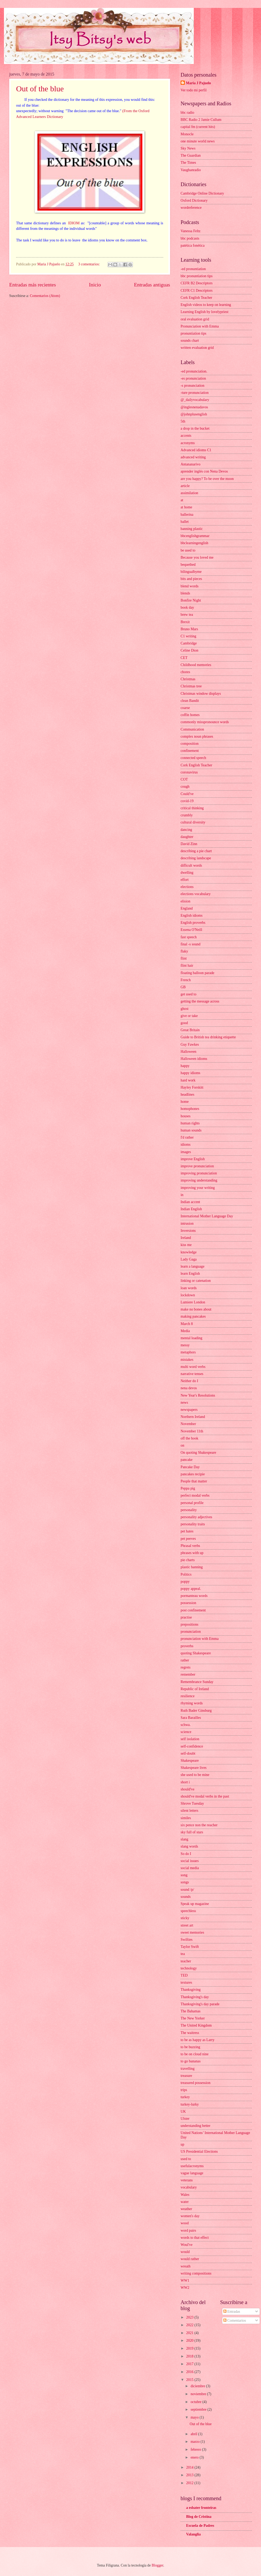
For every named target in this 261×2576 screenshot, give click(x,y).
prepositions (189, 1624)
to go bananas (191, 2061)
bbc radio (187, 113)
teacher (186, 1961)
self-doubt (188, 1753)
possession (188, 1603)
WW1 (185, 2280)
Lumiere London (193, 1302)
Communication (192, 729)
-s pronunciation (192, 386)
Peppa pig (188, 1488)
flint (184, 958)
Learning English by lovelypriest (204, 312)
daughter (187, 837)
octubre (196, 2402)
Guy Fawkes (190, 1044)
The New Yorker (193, 2018)
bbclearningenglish (194, 543)
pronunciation (191, 1632)
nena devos (189, 1388)
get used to (188, 994)
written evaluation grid (197, 348)
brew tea (187, 615)
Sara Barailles (191, 1718)
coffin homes (190, 715)
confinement (190, 751)
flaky (184, 951)
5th (183, 421)
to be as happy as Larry (197, 2040)
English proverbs (193, 923)
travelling (188, 2069)
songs (185, 1882)
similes (186, 1818)
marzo (196, 2442)
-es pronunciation (193, 378)
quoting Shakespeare (196, 1653)
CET (184, 658)
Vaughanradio (191, 170)
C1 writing (188, 636)
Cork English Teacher (196, 298)
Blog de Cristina (198, 2517)
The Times (188, 163)
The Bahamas (190, 2011)
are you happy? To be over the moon (207, 479)
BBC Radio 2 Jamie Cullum (201, 120)
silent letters (189, 1811)
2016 (190, 2372)
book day (187, 607)
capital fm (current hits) (198, 127)
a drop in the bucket (195, 428)
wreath (186, 2266)
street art (187, 1925)
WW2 (185, 2288)
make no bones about (196, 1309)
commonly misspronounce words (205, 722)
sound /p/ (187, 1890)
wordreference (191, 208)
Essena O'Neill (191, 930)
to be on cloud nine (195, 2054)
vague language (192, 2173)
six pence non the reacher (199, 1825)
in (182, 1195)
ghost (184, 1009)
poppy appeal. (191, 1589)
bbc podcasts (190, 238)
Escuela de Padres (200, 2526)
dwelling (187, 873)
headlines (187, 1094)
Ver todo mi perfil (193, 90)
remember (188, 1674)
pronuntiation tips (193, 333)
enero (195, 2457)
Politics (186, 1574)
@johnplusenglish (194, 414)
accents (186, 436)
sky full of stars (192, 1832)
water (185, 2202)
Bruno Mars (189, 629)
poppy (185, 1582)
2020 (190, 2340)
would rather (190, 2259)
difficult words (191, 865)
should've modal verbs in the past (205, 1796)
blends (185, 593)
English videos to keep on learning (206, 305)
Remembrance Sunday (197, 1682)
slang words (189, 1846)
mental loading (191, 1338)
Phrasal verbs (190, 1546)
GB (183, 987)
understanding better (195, 2126)
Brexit (185, 622)
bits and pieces (191, 579)
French (186, 980)
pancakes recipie (193, 1474)
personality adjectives (196, 1517)
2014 (190, 2467)
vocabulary (189, 2187)
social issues (190, 1861)
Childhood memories (196, 665)
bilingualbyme (191, 572)
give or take (189, 1016)
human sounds (191, 1130)
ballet (185, 522)
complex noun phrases (197, 736)
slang (184, 1839)
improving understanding (199, 1180)
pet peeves (188, 1539)
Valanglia (193, 2534)
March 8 (187, 1324)
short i (185, 1782)
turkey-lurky (190, 2104)
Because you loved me (197, 557)
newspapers (189, 1410)
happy (185, 1066)
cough (185, 786)
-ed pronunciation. (194, 371)
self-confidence (192, 1746)
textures (186, 1982)
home (185, 1102)
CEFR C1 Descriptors (196, 290)
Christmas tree (191, 686)
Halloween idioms (194, 1059)
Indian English (191, 1209)
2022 (190, 2325)
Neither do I (189, 1381)
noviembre (199, 2394)
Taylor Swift (190, 1947)
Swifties (186, 1940)
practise (186, 1617)
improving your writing (198, 1188)
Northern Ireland (193, 1417)
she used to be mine (195, 1775)
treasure (186, 2076)
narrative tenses (192, 1374)
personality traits (193, 1524)
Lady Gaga (189, 1259)
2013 (190, 2475)
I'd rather (187, 1137)
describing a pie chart (196, 851)
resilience (188, 1696)
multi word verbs (193, 1367)
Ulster (185, 2119)
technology (189, 1968)
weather (186, 2209)
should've (187, 1789)
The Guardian (191, 155)
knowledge (189, 1252)
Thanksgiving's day (195, 1997)
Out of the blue (40, 88)
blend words (190, 586)
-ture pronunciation (195, 393)
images (186, 1152)
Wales (185, 2195)
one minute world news (198, 141)
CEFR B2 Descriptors (196, 283)
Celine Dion (189, 650)
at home (186, 507)
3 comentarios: (89, 264)
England (187, 908)
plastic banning (192, 1567)
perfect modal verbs (195, 1495)
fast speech (189, 937)
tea (183, 1954)
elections (187, 887)
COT (184, 779)
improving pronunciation (199, 1173)
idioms (186, 1144)
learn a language (192, 1266)
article (185, 486)
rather (185, 1660)
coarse (185, 708)
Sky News (188, 148)
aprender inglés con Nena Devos (204, 471)
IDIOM (73, 223)
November (188, 1424)
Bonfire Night (191, 600)
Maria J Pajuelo (198, 83)
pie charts (188, 1560)
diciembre (198, 2386)
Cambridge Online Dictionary (202, 193)
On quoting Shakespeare (198, 1453)
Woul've (186, 2245)
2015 (190, 2380)
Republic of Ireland (195, 1689)
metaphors (188, 1352)
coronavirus (189, 772)
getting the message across (200, 1001)
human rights (190, 1123)
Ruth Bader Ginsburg (196, 1711)
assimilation (189, 493)
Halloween (188, 1052)
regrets (186, 1667)
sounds (186, 1897)
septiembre (199, 2409)
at (182, 500)
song (184, 1875)
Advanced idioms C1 (196, 450)
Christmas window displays (201, 694)
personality (189, 1510)
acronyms (188, 443)
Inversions (188, 1231)
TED (184, 1975)
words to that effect (195, 2238)
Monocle (187, 134)
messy (185, 1345)
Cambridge (189, 643)
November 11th (192, 1431)
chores (185, 672)
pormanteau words (194, 1596)
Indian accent (190, 1202)
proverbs (187, 1646)
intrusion (187, 1223)
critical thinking (192, 808)
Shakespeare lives (193, 1768)
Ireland (186, 1238)
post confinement (193, 1610)
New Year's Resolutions (198, 1395)
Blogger (157, 2565)
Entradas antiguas (152, 284)
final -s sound (190, 944)
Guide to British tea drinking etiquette (208, 1037)
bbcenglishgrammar (195, 536)
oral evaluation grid (195, 319)
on (182, 1445)
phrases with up (192, 1553)
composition (190, 744)
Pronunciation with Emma (200, 326)
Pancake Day (190, 1467)
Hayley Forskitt (192, 1087)
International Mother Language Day (207, 1216)
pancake (186, 1460)
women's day (190, 2216)
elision (185, 901)
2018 (190, 2356)
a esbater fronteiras (201, 2508)
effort (184, 880)
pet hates (187, 1531)
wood (185, 2223)
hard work (188, 1080)
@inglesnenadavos (194, 407)
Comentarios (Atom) (45, 296)
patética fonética (193, 245)
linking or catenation (196, 1281)
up (182, 2144)
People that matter (194, 1481)
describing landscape (196, 858)
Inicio (95, 284)
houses (186, 1116)
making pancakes (193, 1316)
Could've (187, 794)
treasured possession (195, 2083)
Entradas (231, 2312)
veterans (187, 2180)
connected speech (193, 758)
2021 (190, 2333)
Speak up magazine (195, 1904)
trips (184, 2090)
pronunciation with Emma (200, 1639)
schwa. (186, 1725)
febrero (196, 2449)
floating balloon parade (197, 973)
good (184, 1023)
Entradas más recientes (32, 284)
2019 (190, 2348)
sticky (185, 1918)
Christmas (188, 679)
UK (183, 2111)
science (186, 1732)
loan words (189, 1288)
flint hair (187, 965)
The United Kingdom (196, 2025)
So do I (186, 1854)
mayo (195, 2417)
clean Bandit (190, 701)
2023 (190, 2317)
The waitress (190, 2033)
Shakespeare (190, 1761)
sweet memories (192, 1932)
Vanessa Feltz (190, 231)
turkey (185, 2097)
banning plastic (192, 529)
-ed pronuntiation (193, 269)
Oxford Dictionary (194, 200)
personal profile (192, 1503)
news (184, 1402)
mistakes (187, 1360)
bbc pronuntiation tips (196, 276)
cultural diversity (193, 822)
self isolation (190, 1739)
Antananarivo (190, 464)
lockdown (188, 1295)
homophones (190, 1109)
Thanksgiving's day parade (200, 2004)
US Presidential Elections (199, 2151)
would (185, 2252)
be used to (188, 550)
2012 (190, 2483)
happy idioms (190, 1073)
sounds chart (190, 341)
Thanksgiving (191, 1990)
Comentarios (234, 2320)
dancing (186, 830)
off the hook (189, 1438)
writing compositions (196, 2273)
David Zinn (189, 844)
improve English (193, 1159)
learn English (190, 1273)
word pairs (188, 2230)
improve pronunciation (197, 1166)
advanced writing (193, 457)
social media (190, 1868)
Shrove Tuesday (192, 1803)
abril (194, 2434)
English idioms (191, 915)
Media (185, 1331)
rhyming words (192, 1703)
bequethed (188, 565)
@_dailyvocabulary (195, 400)
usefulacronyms (192, 2166)
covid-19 (187, 801)
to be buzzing (190, 2047)
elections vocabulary (196, 894)
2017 (190, 2364)
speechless (188, 1911)
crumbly (187, 815)
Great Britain (190, 1030)
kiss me (186, 1245)
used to (186, 2159)
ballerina (187, 515)
